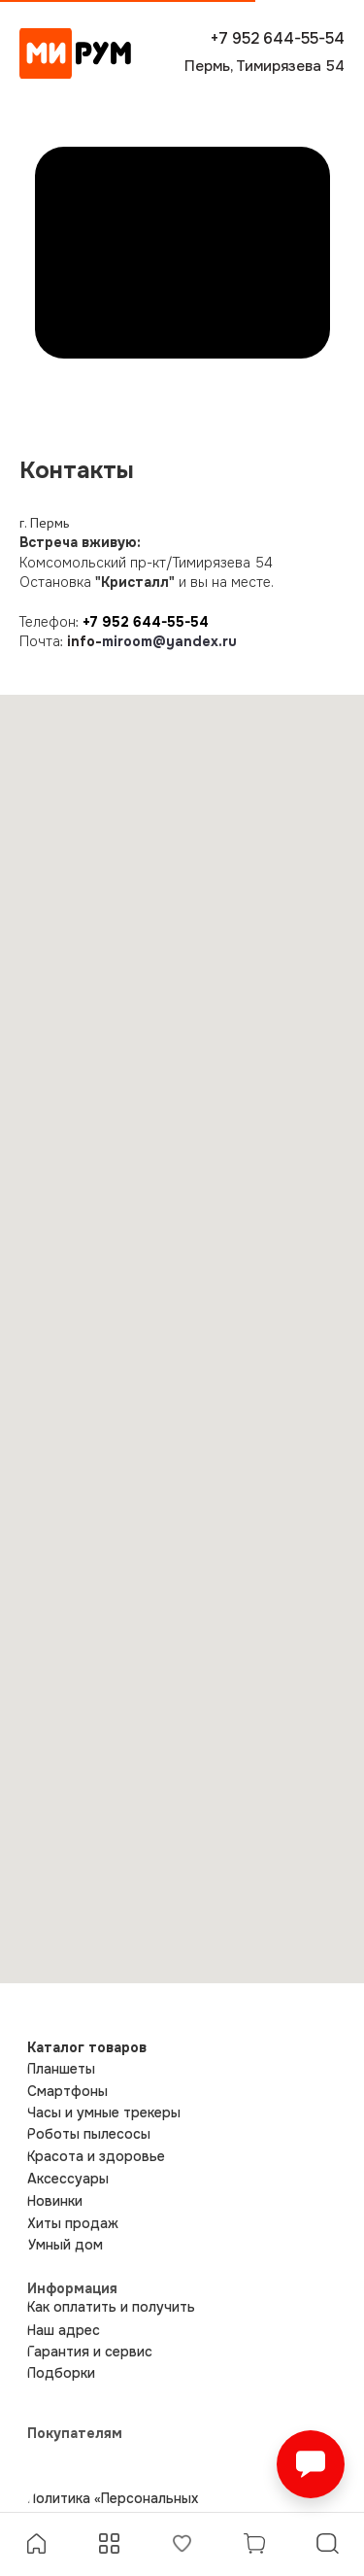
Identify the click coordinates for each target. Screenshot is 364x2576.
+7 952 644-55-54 (146, 622)
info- (84, 641)
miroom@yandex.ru (169, 641)
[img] (75, 53)
